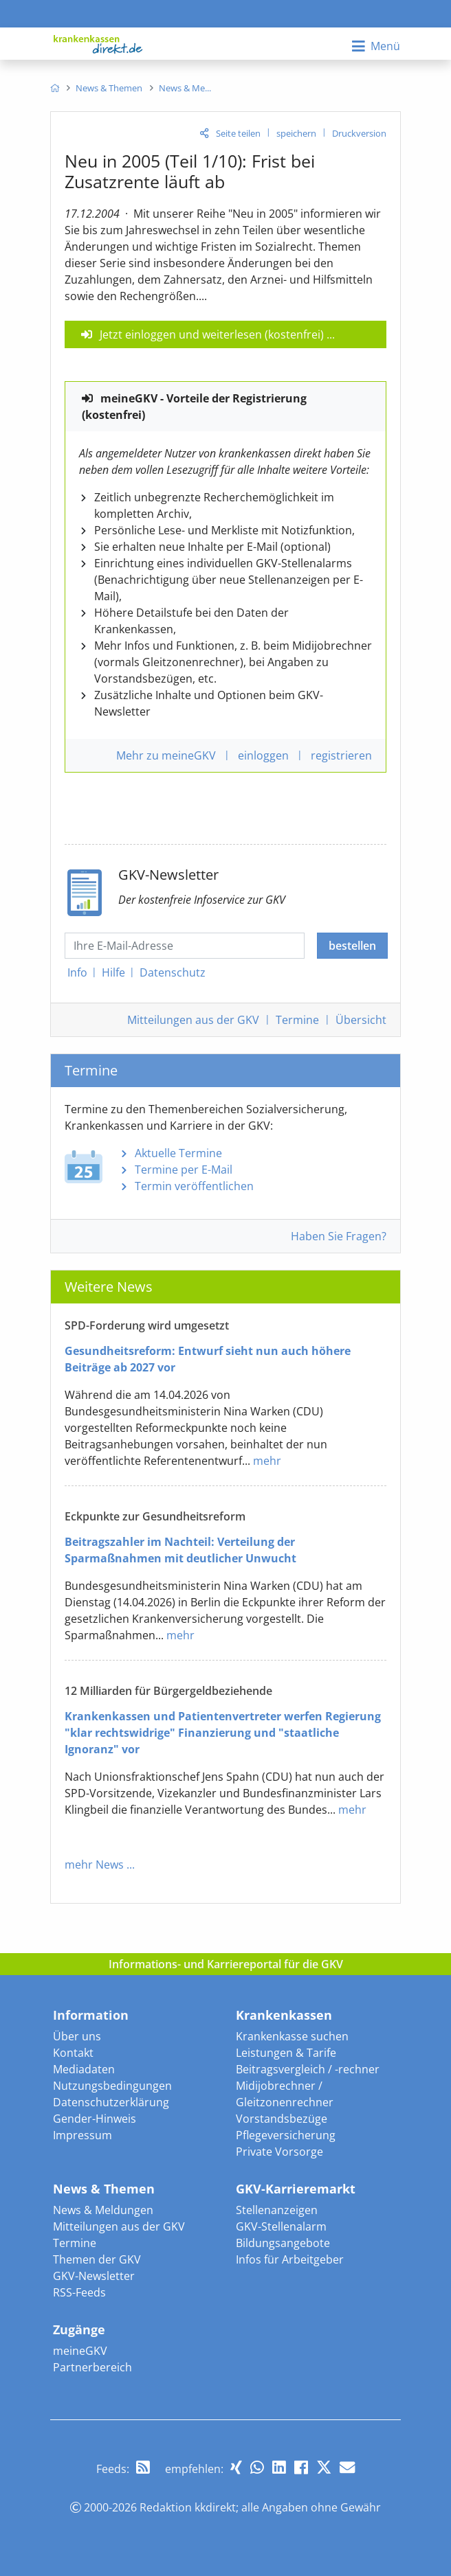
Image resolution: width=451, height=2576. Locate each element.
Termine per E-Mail (183, 1169)
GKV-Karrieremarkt (295, 2188)
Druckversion (359, 133)
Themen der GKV (97, 2259)
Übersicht (361, 1019)
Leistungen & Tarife (286, 2052)
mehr (267, 1460)
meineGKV (80, 2350)
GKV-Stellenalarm (281, 2226)
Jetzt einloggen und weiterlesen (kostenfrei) (212, 334)
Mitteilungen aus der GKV (119, 2226)
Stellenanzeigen (277, 2210)
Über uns (77, 2036)
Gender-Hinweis (94, 2118)
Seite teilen (238, 133)
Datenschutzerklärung (111, 2102)
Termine (297, 1019)
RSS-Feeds (79, 2292)
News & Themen (104, 2188)
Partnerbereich (92, 2367)
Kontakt (73, 2052)
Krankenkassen (284, 2015)
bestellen (352, 945)
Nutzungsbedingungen (112, 2085)
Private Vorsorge (279, 2151)
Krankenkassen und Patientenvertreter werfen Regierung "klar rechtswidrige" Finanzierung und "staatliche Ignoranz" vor (223, 1733)
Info (77, 972)
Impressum (82, 2135)
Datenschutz (173, 972)
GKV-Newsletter (94, 2275)
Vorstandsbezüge (281, 2118)
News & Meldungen (103, 2210)
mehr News (94, 1864)
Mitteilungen (193, 1019)
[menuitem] (54, 88)
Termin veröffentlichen (194, 1186)
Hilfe (113, 972)
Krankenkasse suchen (292, 2036)
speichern (296, 133)
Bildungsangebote (283, 2242)
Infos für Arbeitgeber (290, 2259)
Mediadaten (84, 2069)
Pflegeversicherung (286, 2135)
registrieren (341, 755)
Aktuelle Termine (178, 1153)
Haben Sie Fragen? (338, 1236)
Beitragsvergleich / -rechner (308, 2069)
